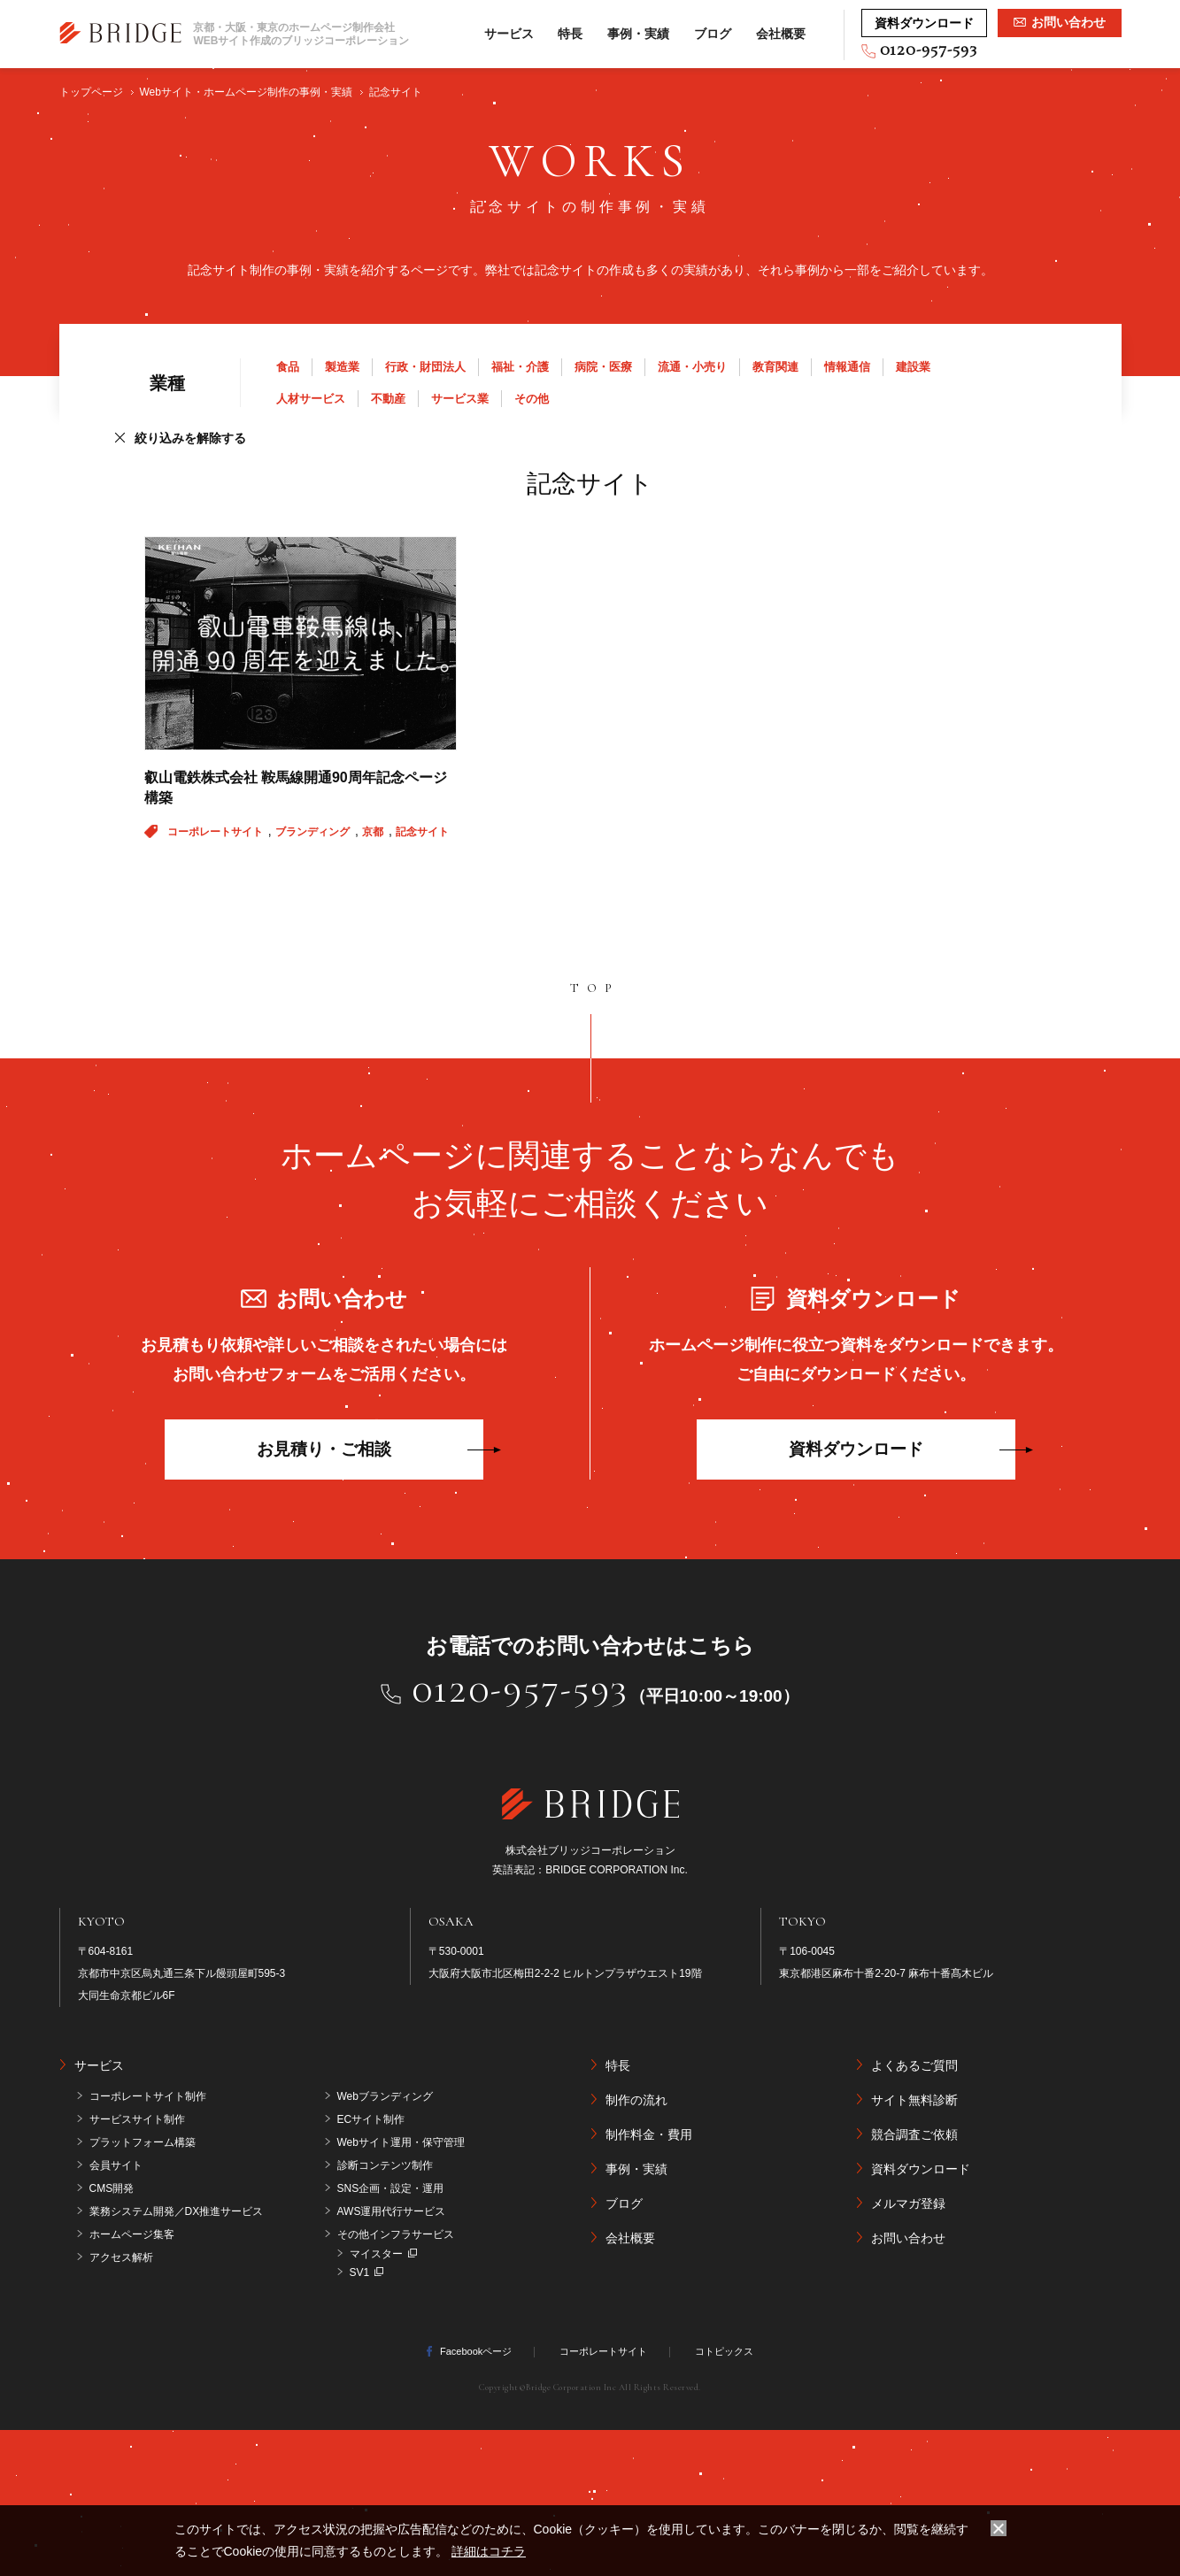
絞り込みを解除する (190, 438)
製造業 (342, 366)
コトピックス (724, 2351)
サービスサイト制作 (137, 2119)
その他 (531, 398)
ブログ (712, 34)
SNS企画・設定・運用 (390, 2188)
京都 (374, 832)
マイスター (376, 2254)
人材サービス (310, 398)
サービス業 (460, 398)
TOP (594, 988)
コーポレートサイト (216, 832)
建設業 (913, 366)
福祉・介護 (520, 366)
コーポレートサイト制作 (147, 2096)
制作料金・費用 (648, 2134)
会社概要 (781, 34)
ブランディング (313, 832)
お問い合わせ (908, 2238)
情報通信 (847, 366)
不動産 (388, 398)
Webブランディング (385, 2096)
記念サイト (422, 832)
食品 (287, 366)
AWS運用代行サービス (391, 2211)
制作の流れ (636, 2100)
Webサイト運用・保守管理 (401, 2142)
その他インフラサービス (395, 2234)
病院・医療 (603, 366)
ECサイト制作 (371, 2119)
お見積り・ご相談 (324, 1449)
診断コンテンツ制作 (385, 2165)
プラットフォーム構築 (142, 2142)
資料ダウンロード (856, 1449)
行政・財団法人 (425, 366)
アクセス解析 (121, 2257)
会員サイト (116, 2165)
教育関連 (775, 366)
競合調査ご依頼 (914, 2134)
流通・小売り (692, 366)
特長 (570, 34)
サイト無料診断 (914, 2100)
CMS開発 (112, 2188)
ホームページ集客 (131, 2234)
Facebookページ (476, 2351)
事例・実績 (638, 34)
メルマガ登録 (908, 2203)
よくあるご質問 (914, 2065)
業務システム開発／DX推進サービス (176, 2211)
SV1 (360, 2272)
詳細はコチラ (488, 2551)
